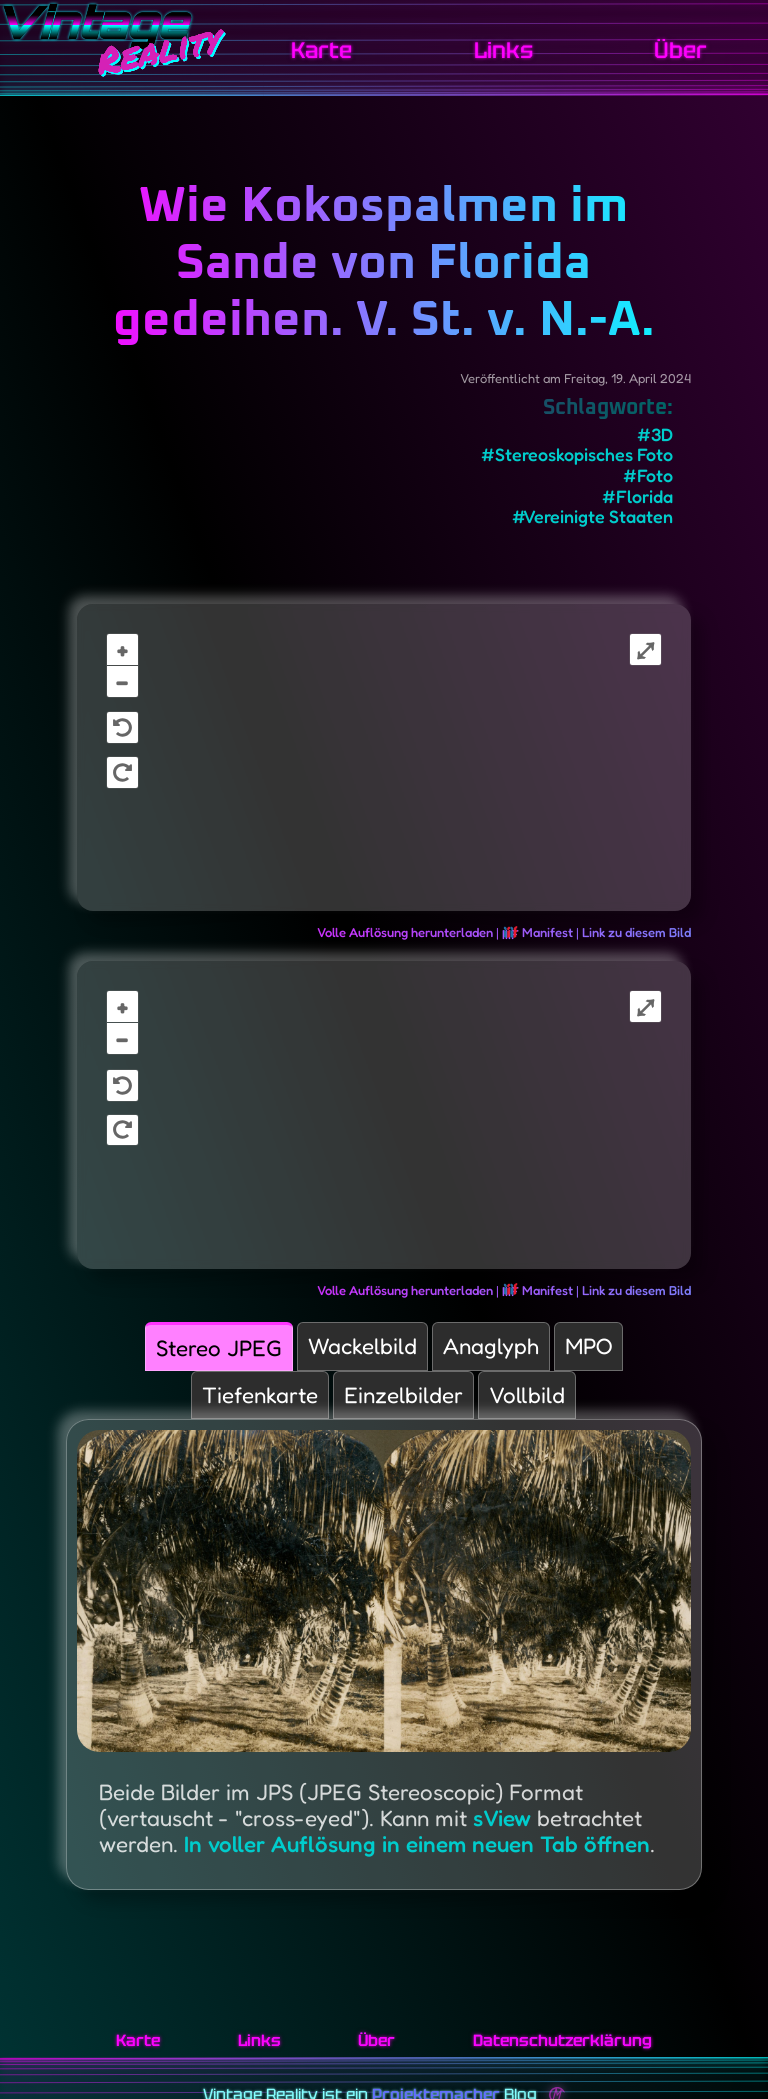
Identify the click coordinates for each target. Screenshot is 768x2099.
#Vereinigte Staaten (592, 516)
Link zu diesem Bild (636, 932)
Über (680, 50)
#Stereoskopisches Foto (577, 454)
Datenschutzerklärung (562, 2040)
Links (503, 50)
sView (502, 1817)
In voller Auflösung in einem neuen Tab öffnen (417, 1843)
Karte (321, 50)
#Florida (637, 496)
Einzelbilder (403, 1394)
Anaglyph (491, 1345)
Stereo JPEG (219, 1347)
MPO (588, 1345)
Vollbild (527, 1394)
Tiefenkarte (260, 1394)
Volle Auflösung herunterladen (405, 932)
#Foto (648, 475)
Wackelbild (362, 1345)
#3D (655, 434)
